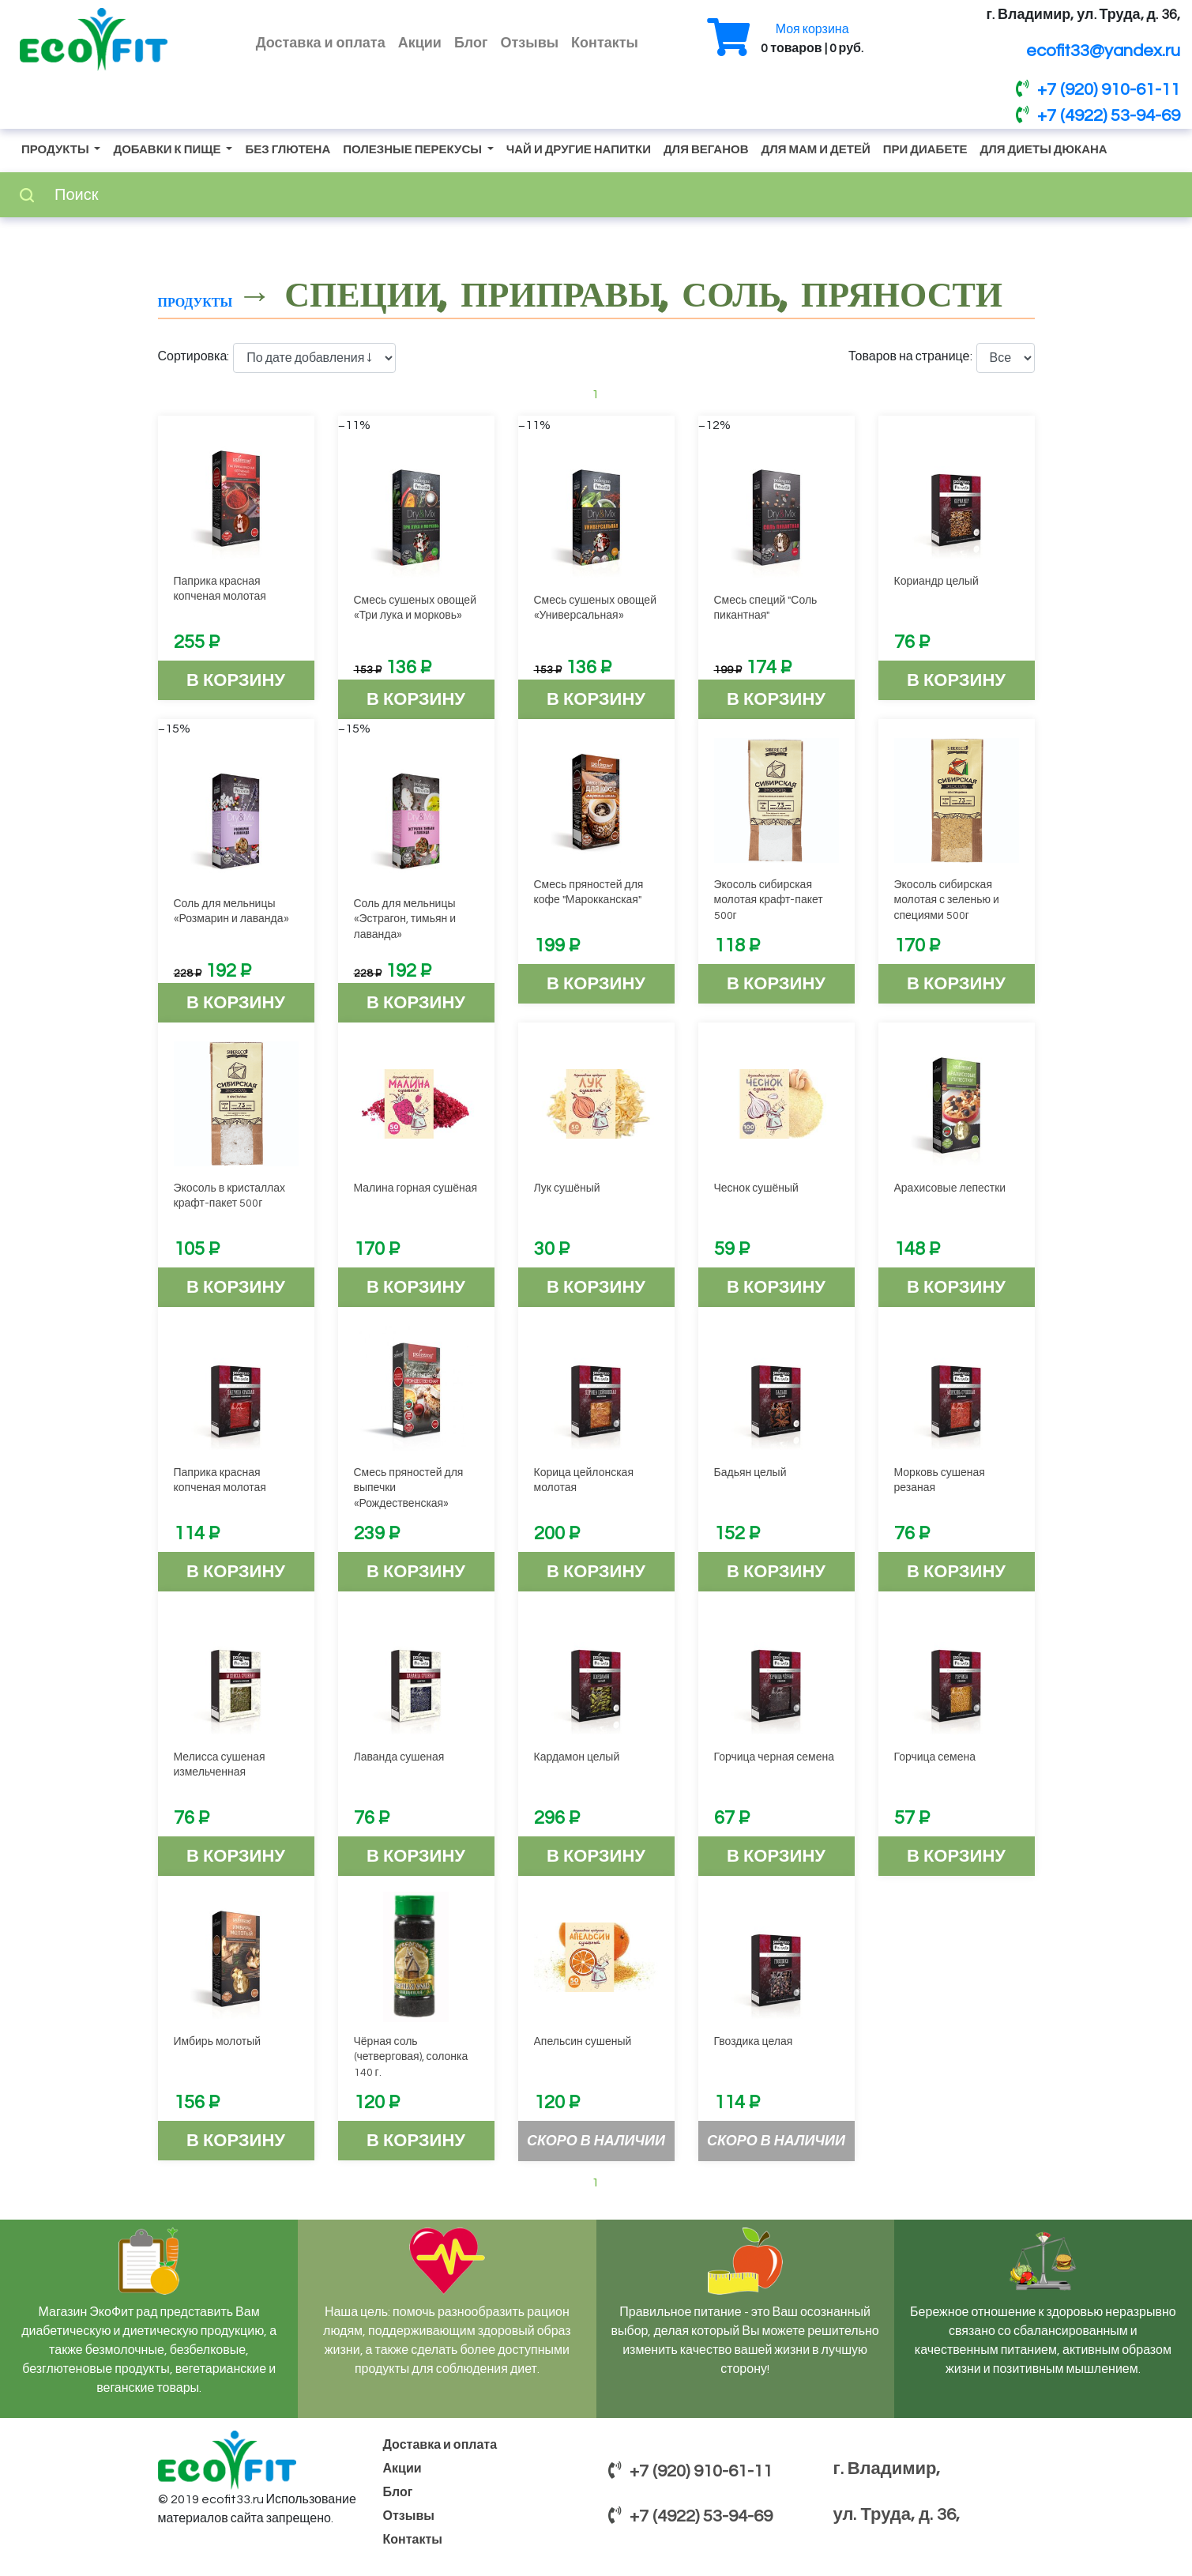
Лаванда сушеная (399, 1757)
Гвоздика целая (753, 2041)
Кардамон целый (577, 1757)
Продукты (56, 150)
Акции (420, 43)
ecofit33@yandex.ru (1103, 51)
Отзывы (530, 43)
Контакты (604, 43)
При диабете (925, 150)
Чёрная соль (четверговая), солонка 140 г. (411, 2056)
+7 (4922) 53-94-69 (1098, 115)
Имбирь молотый (217, 2041)
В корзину (235, 681)
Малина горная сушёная (416, 1188)
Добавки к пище (168, 150)
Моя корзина (812, 29)
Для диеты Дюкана (1043, 150)
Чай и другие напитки (578, 150)
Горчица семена (935, 1757)
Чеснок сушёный (756, 1188)
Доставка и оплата (320, 43)
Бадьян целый (750, 1472)
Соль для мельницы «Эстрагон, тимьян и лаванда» (405, 919)
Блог (471, 43)
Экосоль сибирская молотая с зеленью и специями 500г (946, 900)
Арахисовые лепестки (950, 1188)
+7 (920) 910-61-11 (1098, 89)
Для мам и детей (815, 150)
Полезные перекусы (413, 150)
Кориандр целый (936, 581)
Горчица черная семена (774, 1757)
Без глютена (287, 150)
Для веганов (706, 150)
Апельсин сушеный (583, 2041)
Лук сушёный (567, 1188)
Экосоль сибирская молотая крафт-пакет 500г (768, 900)
